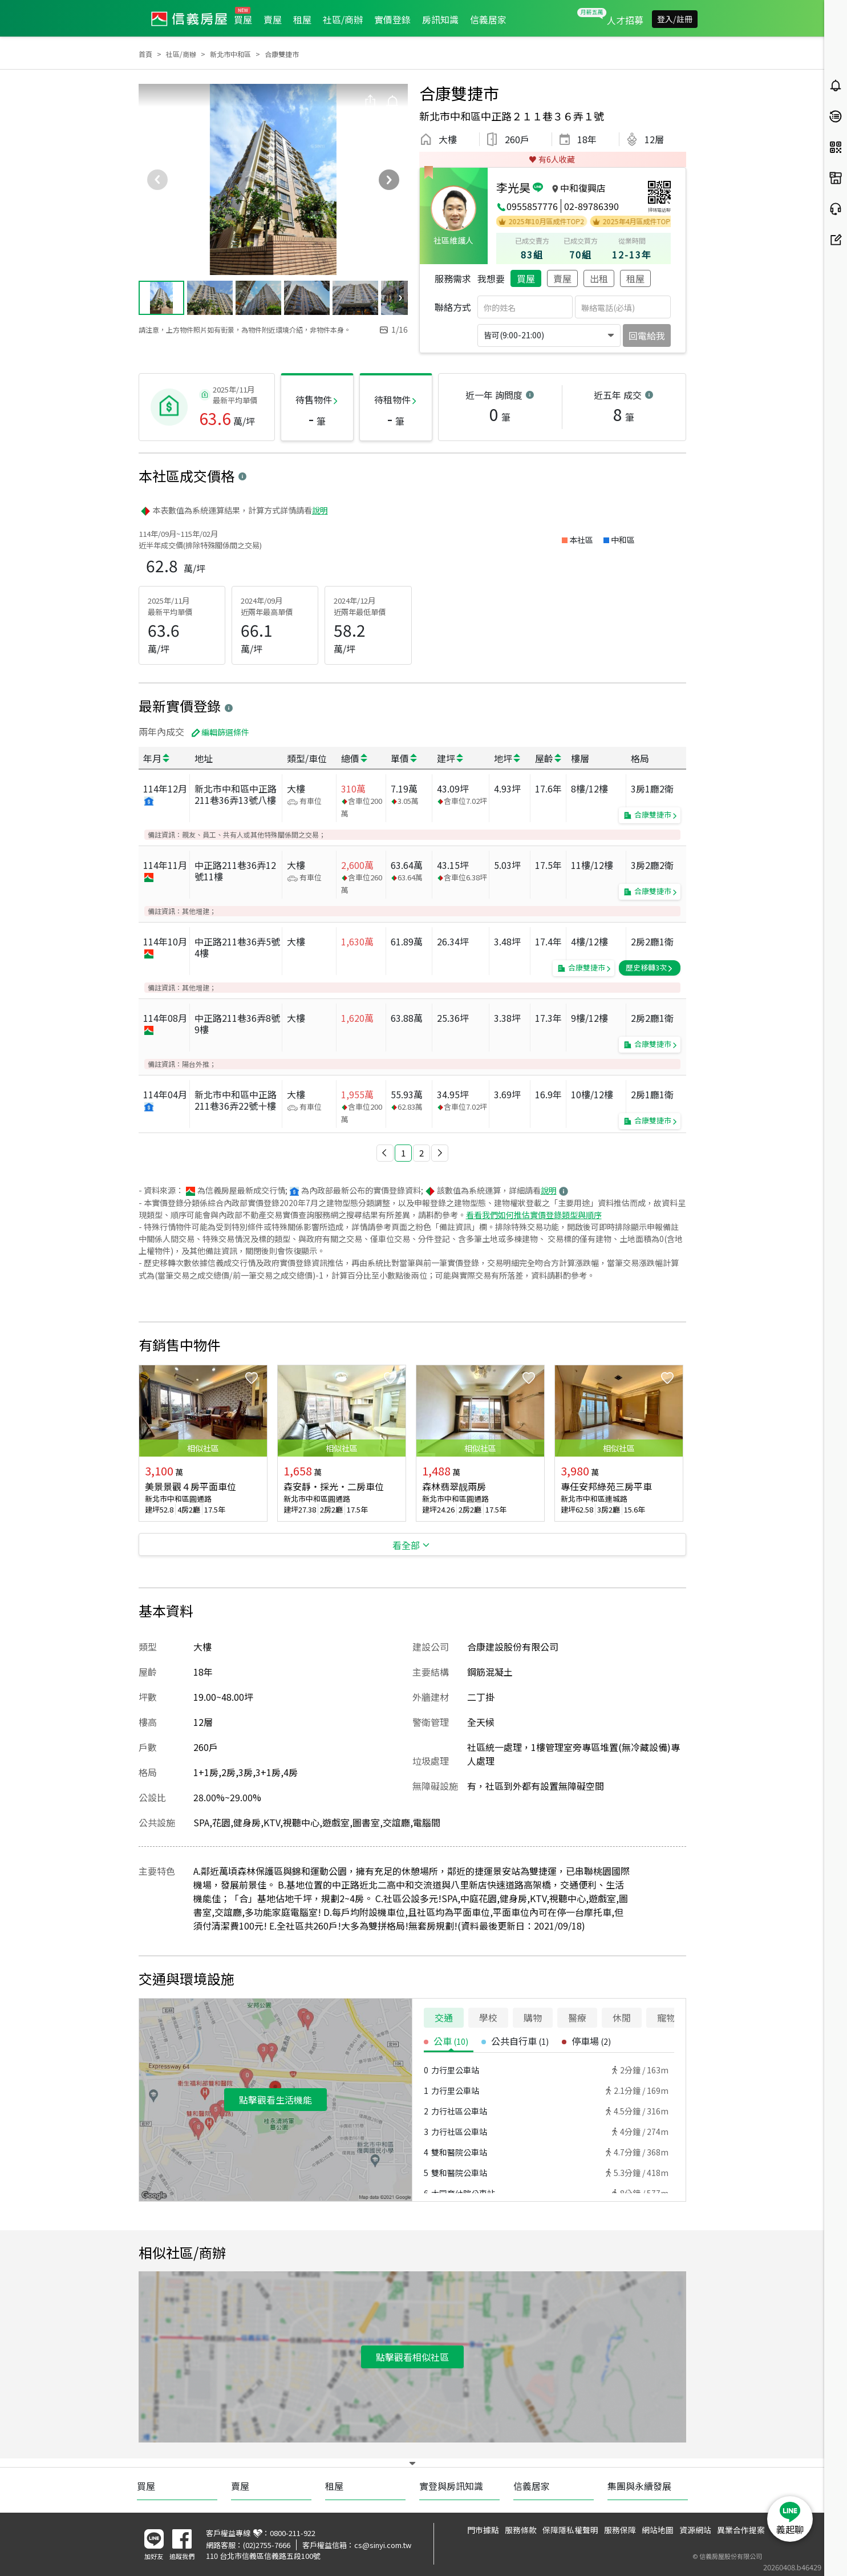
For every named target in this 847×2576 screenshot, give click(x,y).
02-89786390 (591, 206)
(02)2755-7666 (266, 2544)
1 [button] (403, 1153)
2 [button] (421, 1153)
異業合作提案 (741, 2529)
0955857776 (532, 206)
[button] (385, 1153)
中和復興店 (583, 188)
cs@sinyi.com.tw (382, 2544)
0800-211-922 (292, 2533)
